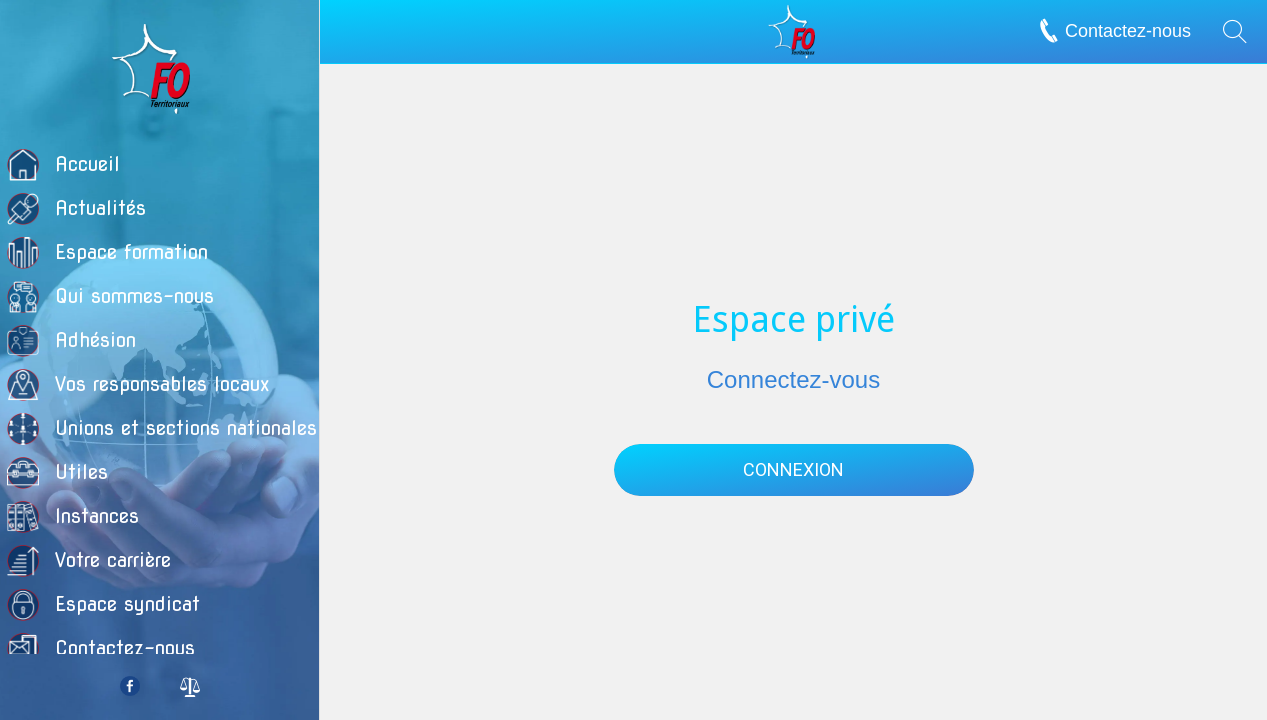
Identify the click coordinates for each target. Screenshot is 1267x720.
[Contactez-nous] (1124, 31)
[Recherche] (1235, 32)
